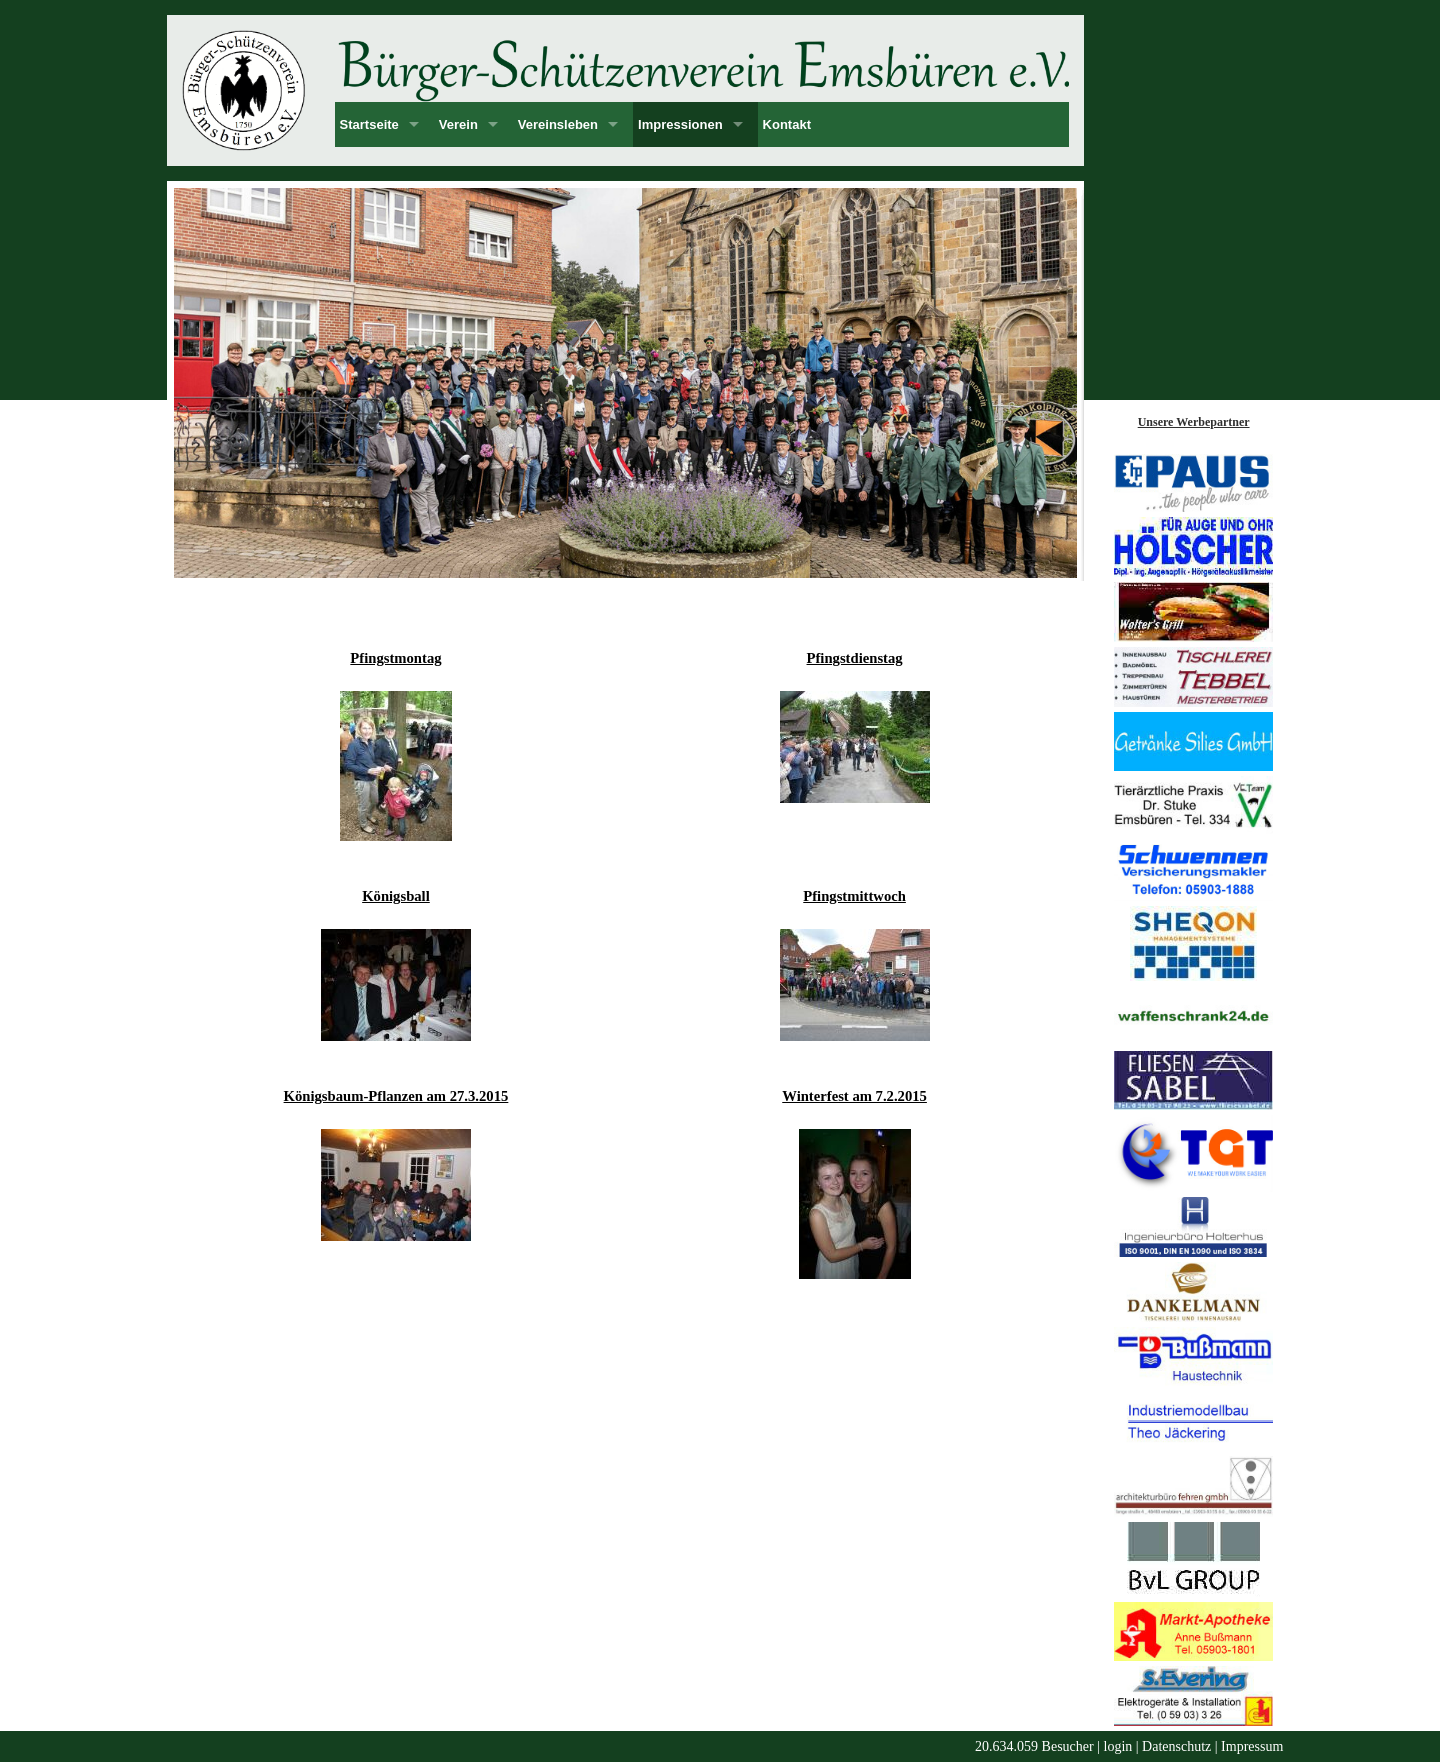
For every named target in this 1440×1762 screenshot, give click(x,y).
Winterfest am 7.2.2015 (854, 1096)
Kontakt (787, 124)
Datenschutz (1176, 1746)
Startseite (369, 124)
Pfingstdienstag (855, 658)
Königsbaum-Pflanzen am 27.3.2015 (396, 1096)
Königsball (396, 896)
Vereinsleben (558, 124)
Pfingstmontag (395, 658)
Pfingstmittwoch (854, 896)
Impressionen (680, 124)
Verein (458, 124)
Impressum (1252, 1746)
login (1118, 1746)
